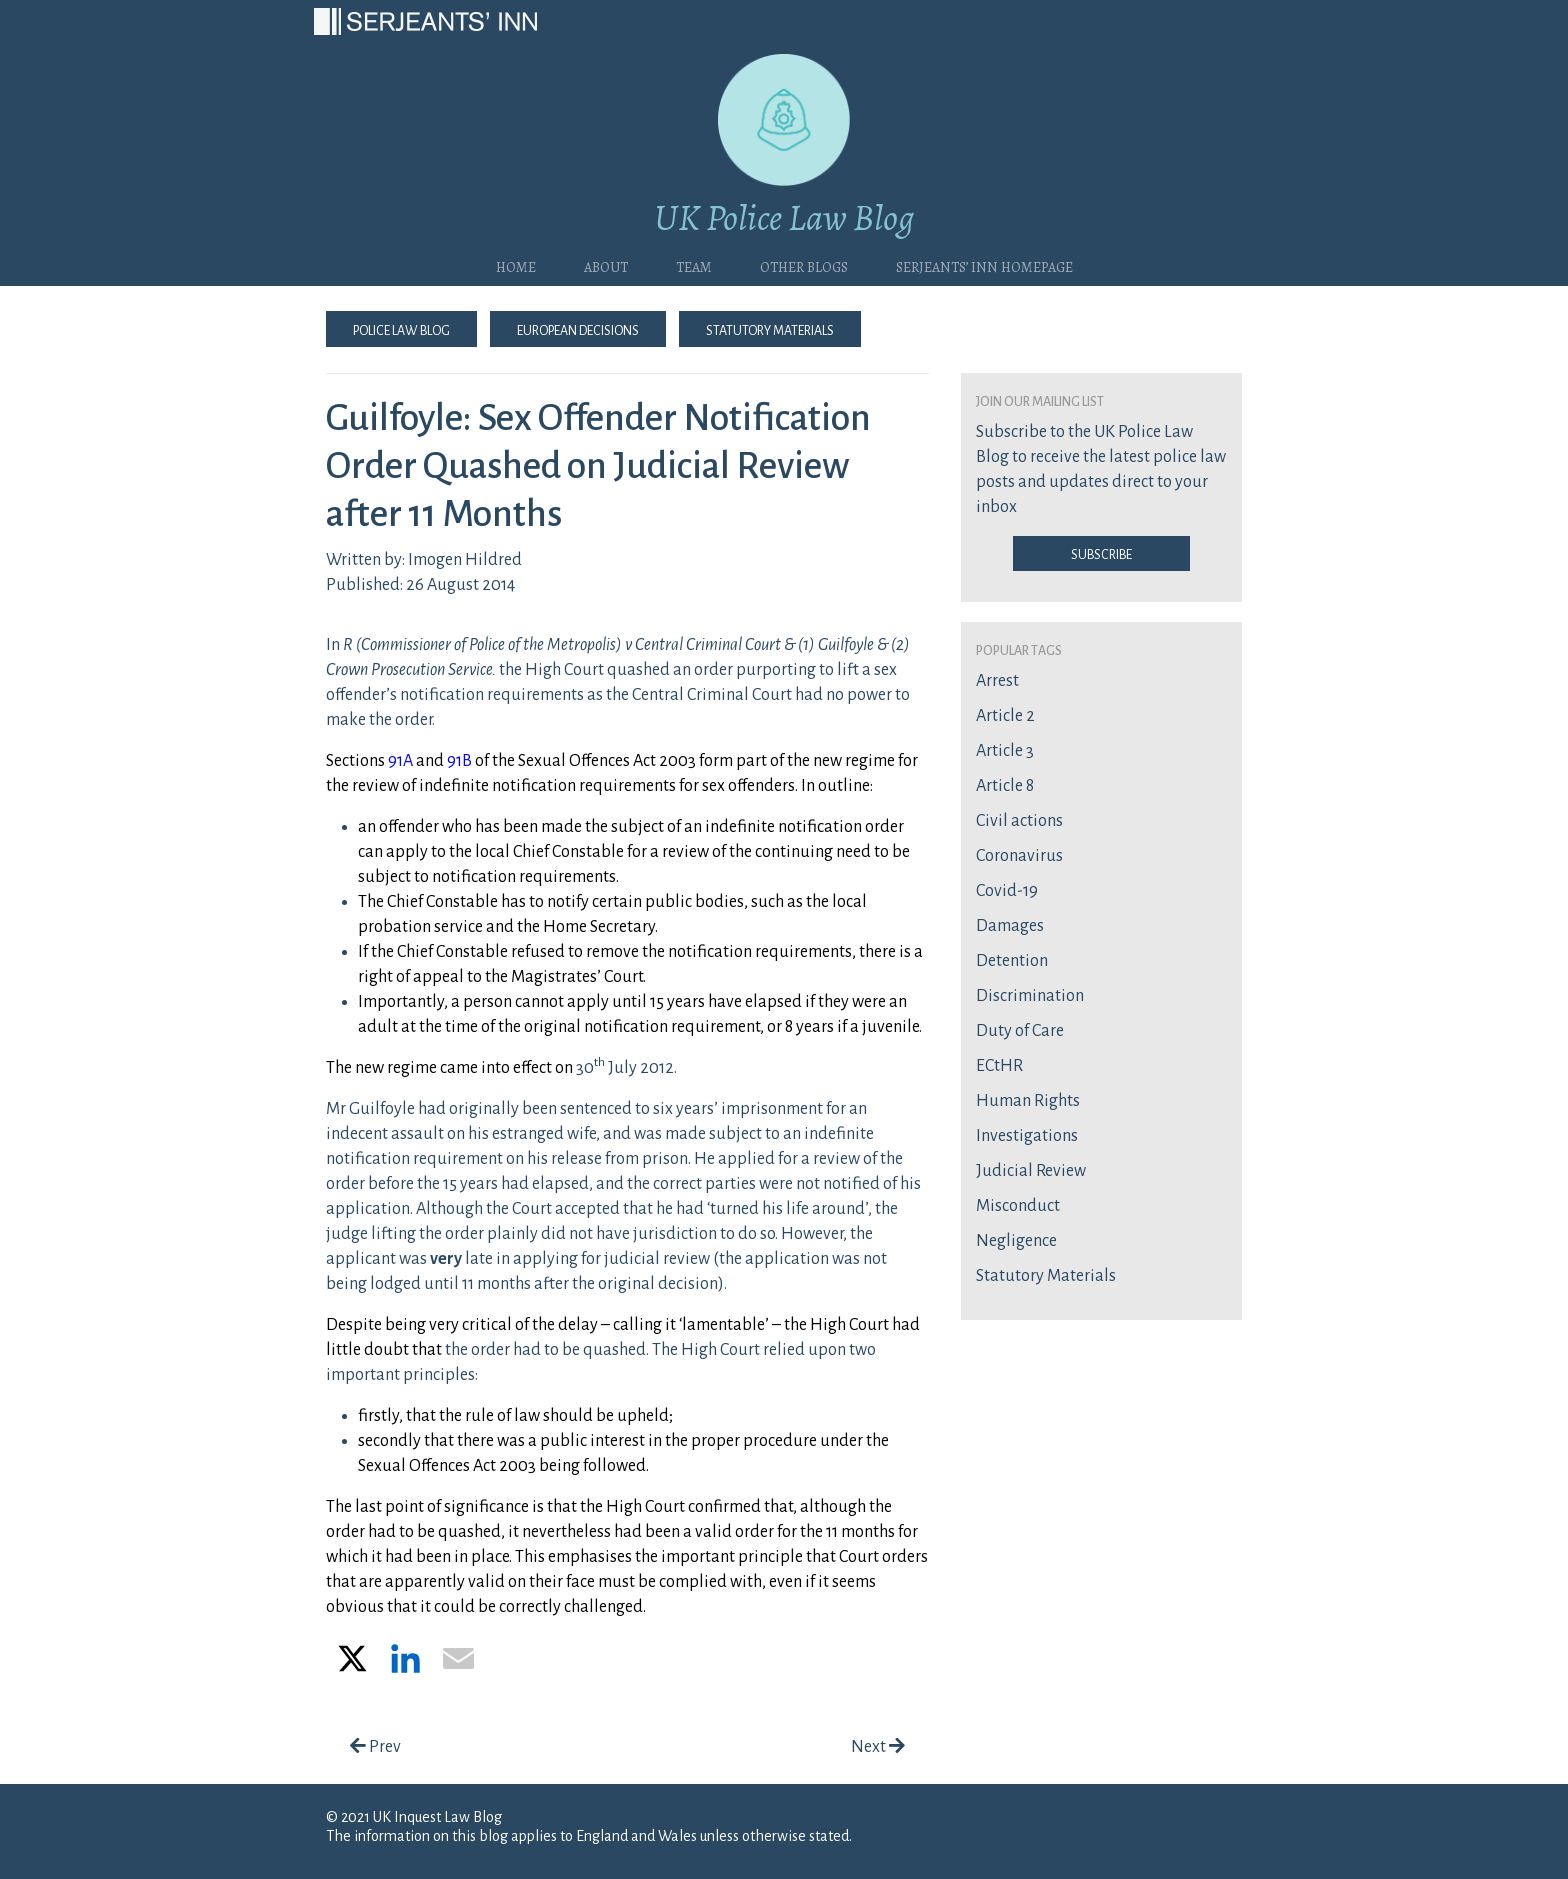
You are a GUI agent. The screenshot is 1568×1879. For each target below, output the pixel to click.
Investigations (1027, 1136)
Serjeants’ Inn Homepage (984, 265)
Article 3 (1005, 751)
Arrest (997, 681)
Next (878, 1747)
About (606, 265)
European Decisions (578, 329)
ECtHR (999, 1066)
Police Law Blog (401, 329)
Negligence (1016, 1241)
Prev (375, 1747)
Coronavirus (1019, 856)
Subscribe (1101, 553)
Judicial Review (1031, 1171)
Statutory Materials (770, 329)
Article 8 (1005, 786)
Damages (1010, 926)
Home (516, 265)
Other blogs (804, 265)
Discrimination (1030, 996)
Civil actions (1019, 821)
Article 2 (1005, 716)
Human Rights (1028, 1101)
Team (694, 265)
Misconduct (1018, 1206)
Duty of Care (1020, 1031)
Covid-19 (1007, 891)
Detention (1012, 961)
